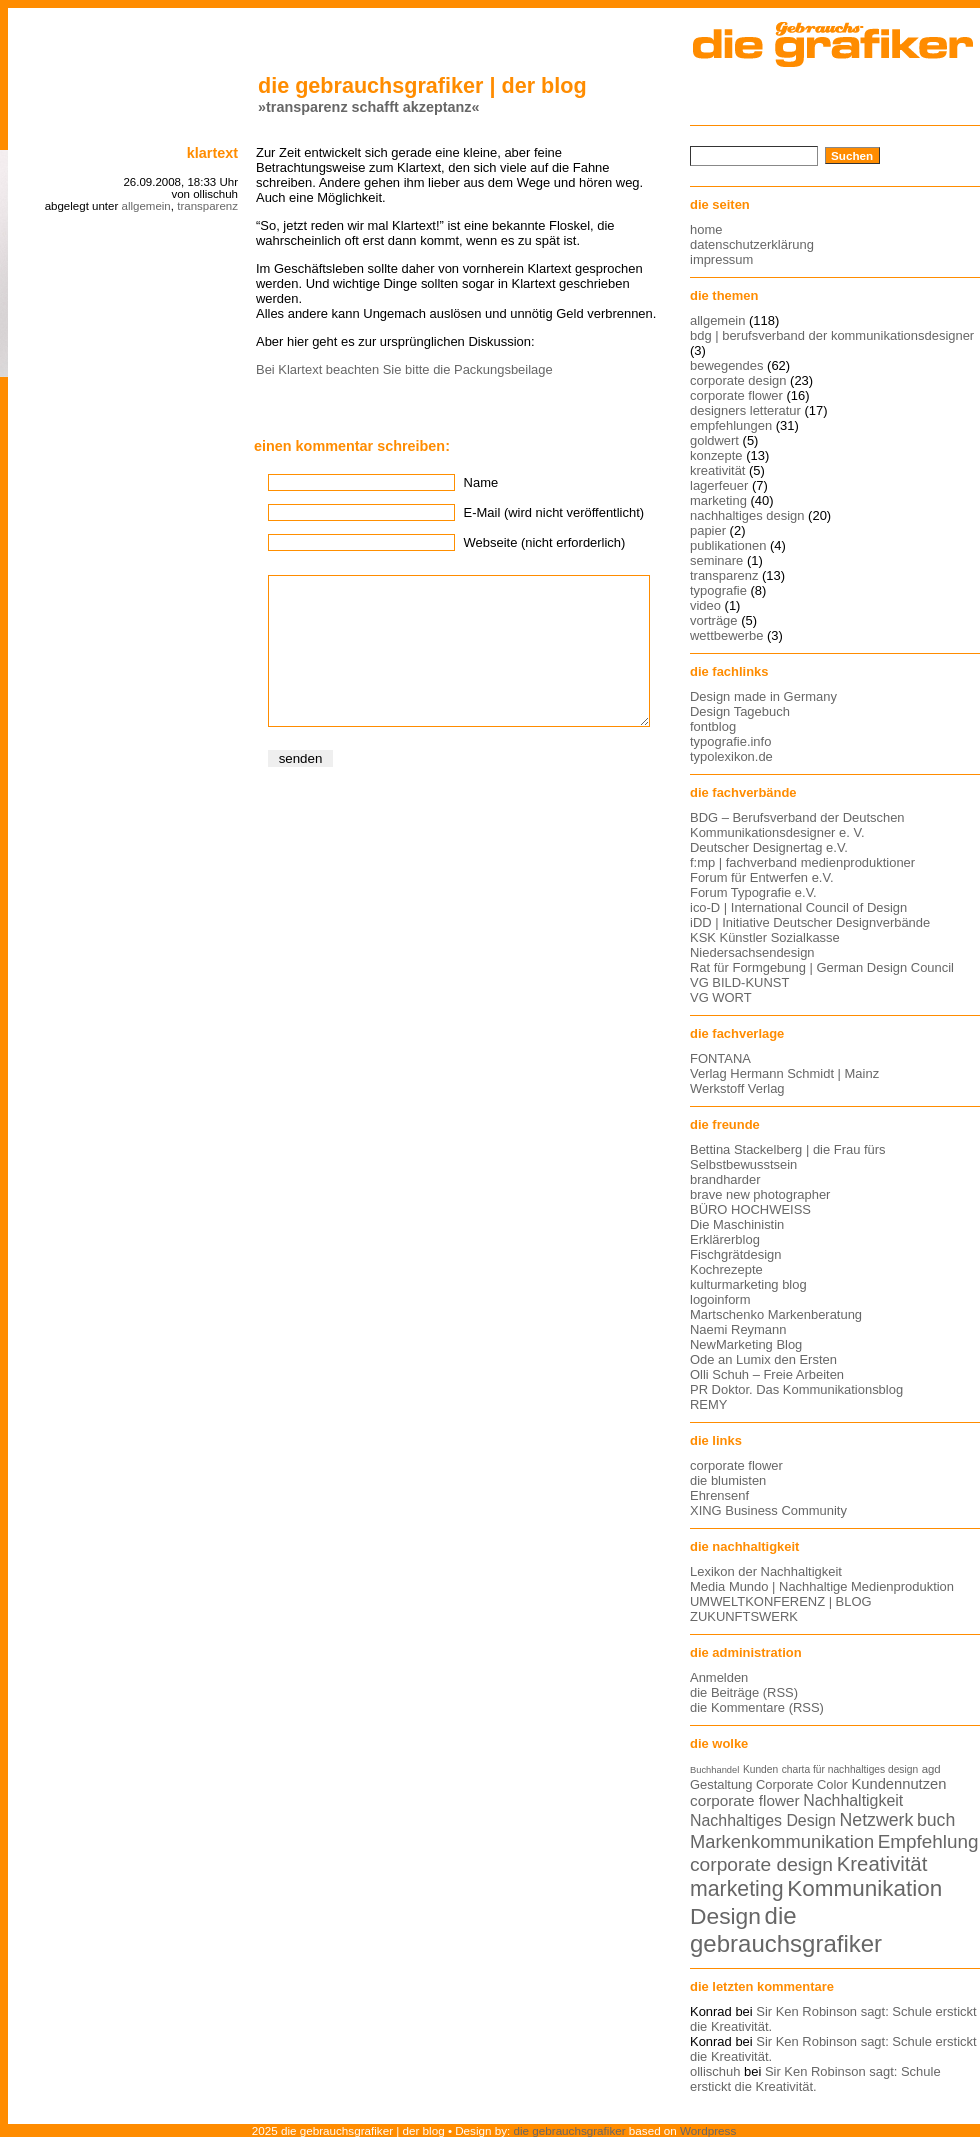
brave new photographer (760, 1194)
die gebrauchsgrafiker (570, 2130)
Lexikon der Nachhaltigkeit (766, 1571)
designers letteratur (745, 410)
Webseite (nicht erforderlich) (545, 542)
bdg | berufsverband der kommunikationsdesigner (832, 335)
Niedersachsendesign (752, 952)
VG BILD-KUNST (739, 982)
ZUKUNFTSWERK (744, 1616)
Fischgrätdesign (735, 1254)
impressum (721, 259)
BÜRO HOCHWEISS (750, 1209)
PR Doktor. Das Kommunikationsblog (796, 1389)
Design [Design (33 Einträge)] (725, 1916)
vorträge (714, 620)
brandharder (725, 1179)
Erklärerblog (725, 1239)
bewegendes (726, 365)
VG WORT (721, 997)
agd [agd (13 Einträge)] (931, 1769)
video (705, 605)
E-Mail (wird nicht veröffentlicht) (554, 512)
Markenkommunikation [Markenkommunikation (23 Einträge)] (782, 1841)
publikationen (728, 545)
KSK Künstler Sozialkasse (765, 937)
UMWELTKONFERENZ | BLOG (781, 1601)
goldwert (714, 440)
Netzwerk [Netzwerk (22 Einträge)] (877, 1820)
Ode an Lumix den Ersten (763, 1359)
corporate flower (736, 395)
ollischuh (715, 2071)
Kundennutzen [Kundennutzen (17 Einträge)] (898, 1784)
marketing (718, 500)
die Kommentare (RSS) (757, 1707)
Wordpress (708, 2130)
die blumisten (728, 1480)
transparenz (207, 206)
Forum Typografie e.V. (753, 892)
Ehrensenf (719, 1495)
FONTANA (720, 1058)
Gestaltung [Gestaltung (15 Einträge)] (721, 1784)
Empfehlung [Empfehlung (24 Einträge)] (928, 1841)
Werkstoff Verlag (737, 1088)
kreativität (717, 470)
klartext (212, 153)
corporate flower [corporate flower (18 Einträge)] (745, 1800)
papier (708, 530)
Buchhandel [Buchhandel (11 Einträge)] (714, 1770)
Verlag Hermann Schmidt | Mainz (784, 1073)
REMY (708, 1404)
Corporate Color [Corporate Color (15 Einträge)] (802, 1784)
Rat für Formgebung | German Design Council (822, 967)
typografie (718, 590)
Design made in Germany (763, 696)
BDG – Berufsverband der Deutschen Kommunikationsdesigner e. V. (797, 825)
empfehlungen (731, 425)
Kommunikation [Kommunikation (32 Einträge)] (864, 1888)
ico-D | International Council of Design (798, 907)
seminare (716, 560)
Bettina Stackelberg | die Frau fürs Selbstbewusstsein (788, 1157)
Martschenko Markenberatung (776, 1314)
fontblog (713, 726)
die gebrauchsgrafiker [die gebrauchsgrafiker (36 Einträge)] (786, 1929)
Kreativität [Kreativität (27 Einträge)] (882, 1864)
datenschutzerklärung (752, 244)
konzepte (716, 455)
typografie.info (730, 741)
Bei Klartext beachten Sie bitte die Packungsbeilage (404, 369)
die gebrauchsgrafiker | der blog (422, 85)
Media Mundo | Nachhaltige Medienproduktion (822, 1586)
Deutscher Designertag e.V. (769, 847)
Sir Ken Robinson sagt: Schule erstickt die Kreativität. (815, 2079)
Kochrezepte (726, 1269)
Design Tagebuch (740, 711)
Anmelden (719, 1677)
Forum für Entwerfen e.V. (762, 877)
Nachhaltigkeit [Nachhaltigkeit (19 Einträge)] (853, 1800)
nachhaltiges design (747, 515)
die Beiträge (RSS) (744, 1692)
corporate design (738, 380)
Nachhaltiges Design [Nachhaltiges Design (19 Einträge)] (763, 1820)
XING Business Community (768, 1510)
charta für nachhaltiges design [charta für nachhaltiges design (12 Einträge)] (850, 1769)
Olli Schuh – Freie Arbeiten (767, 1374)
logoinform (720, 1299)
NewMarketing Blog (746, 1344)
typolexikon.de (731, 756)
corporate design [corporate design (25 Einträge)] (761, 1864)
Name (481, 482)
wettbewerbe (726, 635)
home (706, 229)
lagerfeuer (719, 485)
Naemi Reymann (738, 1329)
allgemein (145, 206)
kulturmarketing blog (748, 1284)
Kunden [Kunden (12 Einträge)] (760, 1769)
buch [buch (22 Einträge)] (936, 1820)
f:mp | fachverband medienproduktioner (802, 862)
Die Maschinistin (737, 1224)
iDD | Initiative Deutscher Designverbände (810, 922)
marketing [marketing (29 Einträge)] (737, 1889)
